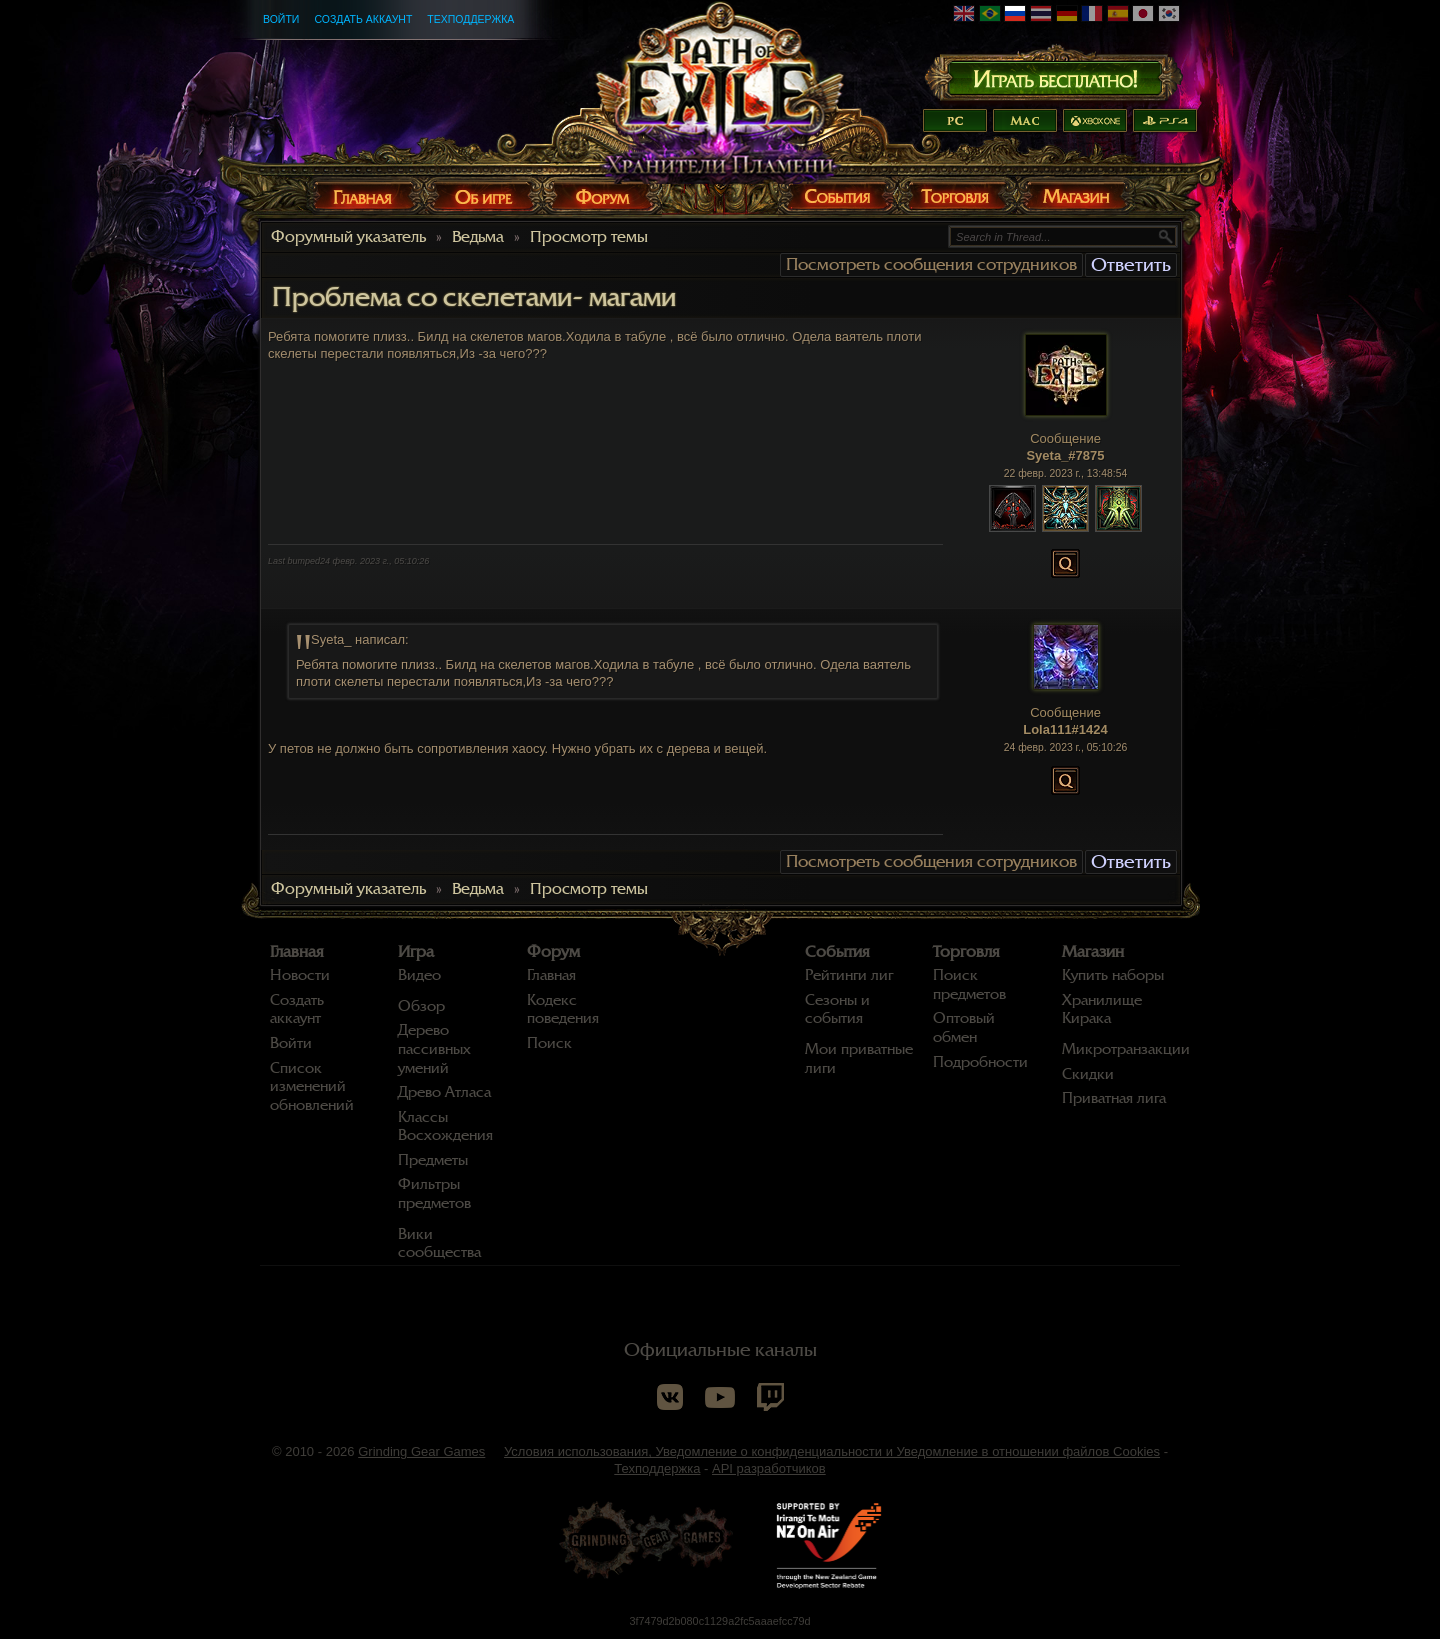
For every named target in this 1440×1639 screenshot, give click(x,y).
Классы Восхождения (445, 1126)
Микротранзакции (1126, 1049)
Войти (281, 19)
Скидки (1088, 1074)
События (837, 952)
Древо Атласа (444, 1092)
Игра (416, 952)
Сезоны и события (837, 1009)
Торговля (966, 952)
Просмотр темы (589, 237)
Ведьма (478, 237)
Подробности (980, 1062)
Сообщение (1065, 438)
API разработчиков (769, 1468)
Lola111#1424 (1065, 729)
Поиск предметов (969, 984)
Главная (297, 952)
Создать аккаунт (363, 19)
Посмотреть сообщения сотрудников (931, 264)
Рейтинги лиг (849, 975)
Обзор (421, 1006)
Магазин (1093, 952)
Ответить (1131, 264)
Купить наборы (1113, 975)
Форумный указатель (348, 237)
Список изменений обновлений (312, 1086)
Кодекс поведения (563, 1009)
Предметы (433, 1160)
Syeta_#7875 (1065, 455)
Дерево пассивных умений (434, 1048)
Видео (419, 975)
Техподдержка (470, 19)
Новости (300, 975)
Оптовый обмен (964, 1027)
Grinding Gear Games (421, 1451)
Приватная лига (1114, 1098)
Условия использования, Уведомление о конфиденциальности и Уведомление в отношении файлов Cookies (832, 1451)
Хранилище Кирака (1102, 1009)
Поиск (549, 1043)
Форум (553, 952)
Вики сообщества (439, 1243)
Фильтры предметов (434, 1193)
